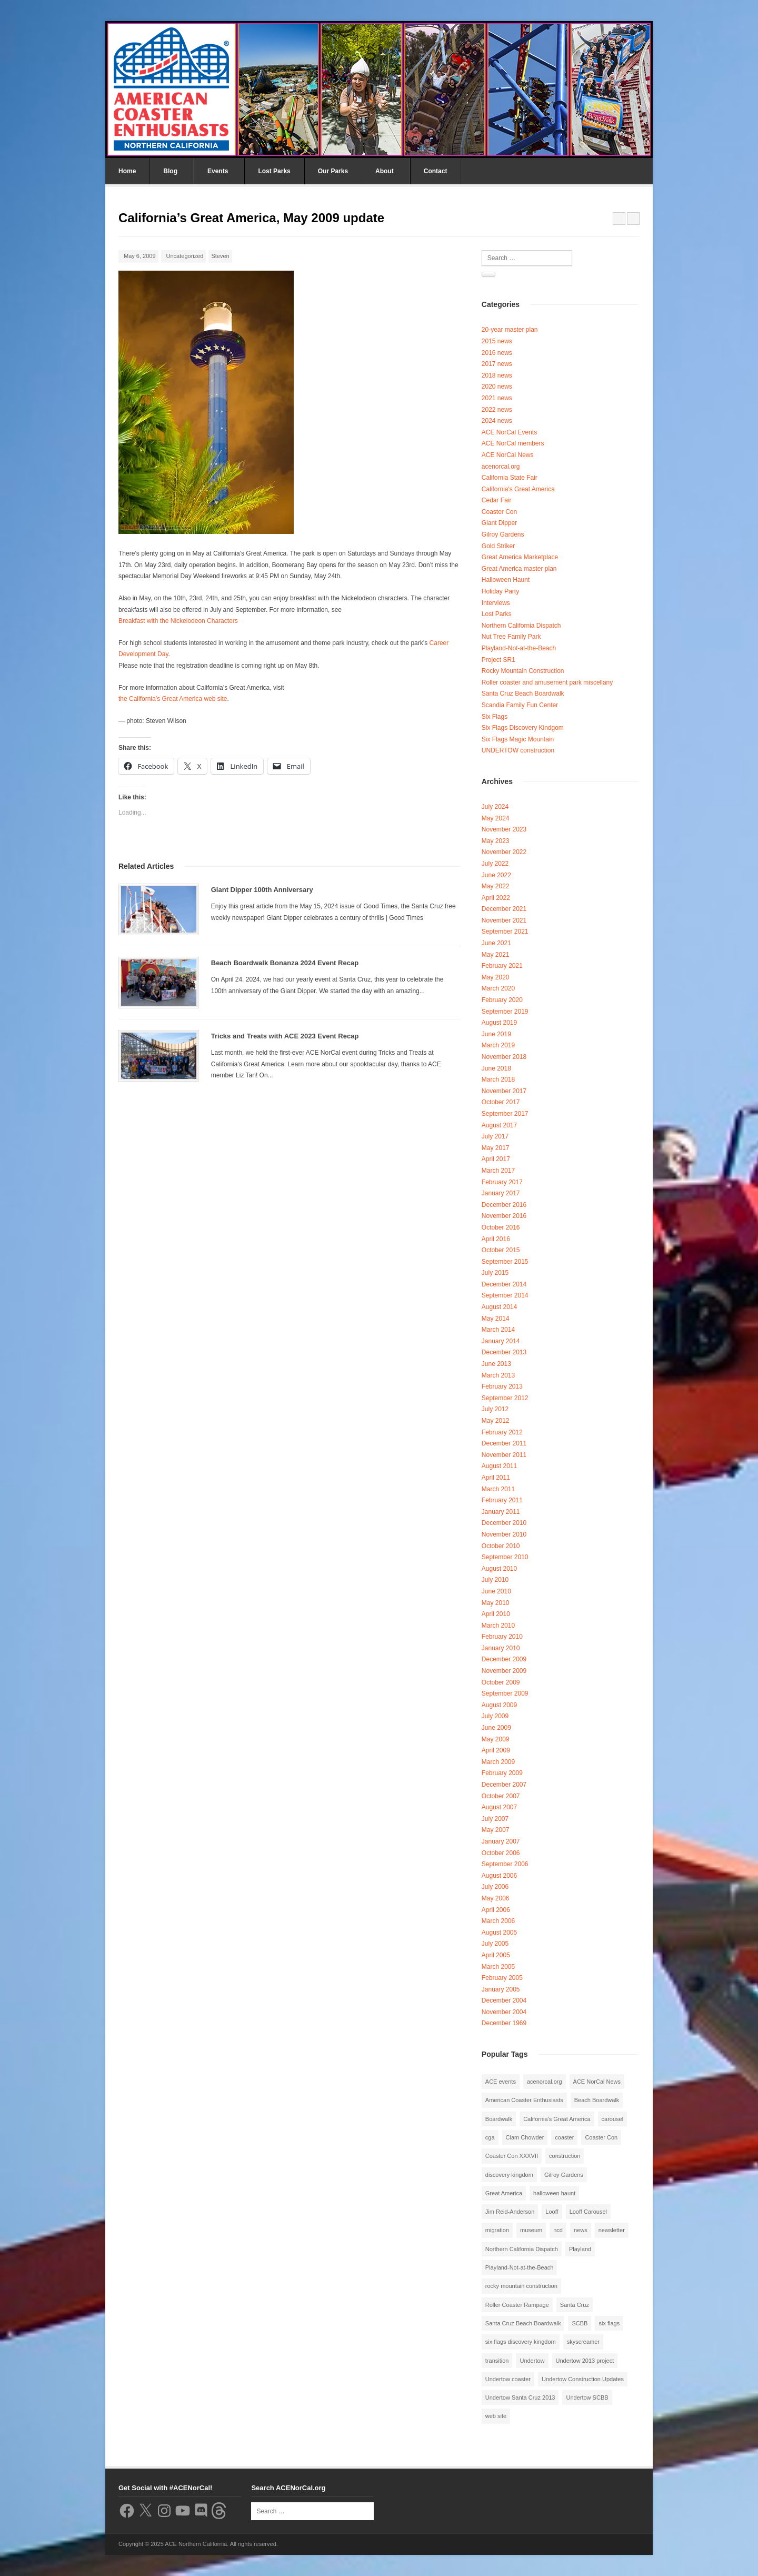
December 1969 (504, 2023)
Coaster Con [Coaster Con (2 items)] (601, 2137)
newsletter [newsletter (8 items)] (612, 2230)
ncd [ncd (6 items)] (558, 2230)
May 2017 (496, 1148)
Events (217, 171)
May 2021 (496, 954)
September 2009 (505, 1693)
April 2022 (496, 897)
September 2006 (505, 1864)
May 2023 (496, 841)
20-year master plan (510, 329)
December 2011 (504, 1443)
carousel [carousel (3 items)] (613, 2119)
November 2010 (504, 1534)
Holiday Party (500, 591)
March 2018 (498, 1079)
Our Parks (333, 171)
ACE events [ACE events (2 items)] (500, 2081)
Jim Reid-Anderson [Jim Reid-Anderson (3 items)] (510, 2211)
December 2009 (504, 1659)
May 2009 (496, 1739)
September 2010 (505, 1557)
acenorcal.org (501, 466)
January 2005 (501, 1989)
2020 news (497, 386)
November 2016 (504, 1216)
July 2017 (495, 1136)
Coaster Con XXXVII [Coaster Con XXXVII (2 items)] (511, 2156)
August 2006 (499, 1875)
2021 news (497, 398)
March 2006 (498, 1921)
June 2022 (496, 875)
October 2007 (501, 1796)
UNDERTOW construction (518, 750)
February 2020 (502, 1000)
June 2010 (496, 1591)
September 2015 (505, 1261)
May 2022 (496, 886)
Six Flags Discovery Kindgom (523, 727)
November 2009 (504, 1671)
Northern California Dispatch (521, 625)
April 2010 (496, 1614)
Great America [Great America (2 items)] (503, 2193)
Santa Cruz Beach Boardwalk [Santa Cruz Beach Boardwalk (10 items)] (523, 2323)
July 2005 (495, 1943)
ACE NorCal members (513, 443)
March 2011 (498, 1489)
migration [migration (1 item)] (497, 2230)
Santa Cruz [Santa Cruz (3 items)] (574, 2305)
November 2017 (504, 1091)
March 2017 (498, 1170)
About (384, 171)
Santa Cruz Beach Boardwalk (523, 693)
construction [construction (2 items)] (564, 2156)
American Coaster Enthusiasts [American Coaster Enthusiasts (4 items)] (524, 2100)
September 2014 (505, 1295)
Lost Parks (274, 171)
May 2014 (496, 1318)
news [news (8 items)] (580, 2230)
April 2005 (496, 1955)
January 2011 (501, 1511)
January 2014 (501, 1341)
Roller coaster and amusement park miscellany (547, 682)
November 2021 (504, 920)
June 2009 (496, 1727)
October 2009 (501, 1682)
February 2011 (502, 1500)
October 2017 (501, 1102)
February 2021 (502, 965)
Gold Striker (498, 546)
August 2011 (499, 1466)
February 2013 (502, 1386)
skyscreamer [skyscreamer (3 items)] (583, 2342)
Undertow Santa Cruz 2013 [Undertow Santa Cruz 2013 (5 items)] (520, 2397)
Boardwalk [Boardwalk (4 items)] (498, 2119)
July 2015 (495, 1272)
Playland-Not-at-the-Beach (519, 648)
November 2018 (504, 1057)
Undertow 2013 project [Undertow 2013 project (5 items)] (585, 2360)
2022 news (497, 409)
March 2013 (498, 1375)
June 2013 (496, 1364)
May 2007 (496, 1830)
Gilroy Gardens (503, 534)
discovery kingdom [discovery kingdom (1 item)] (509, 2175)
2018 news (497, 375)
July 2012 (495, 1409)
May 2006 (496, 1898)
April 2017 (496, 1159)
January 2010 (501, 1648)
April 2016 (496, 1239)
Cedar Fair (497, 500)
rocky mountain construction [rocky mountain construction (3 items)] (521, 2286)
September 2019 (505, 1011)
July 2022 (495, 863)
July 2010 (495, 1579)
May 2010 (496, 1603)
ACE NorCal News (508, 455)
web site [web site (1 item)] (495, 2416)
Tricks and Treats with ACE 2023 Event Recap (285, 1036)
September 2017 (505, 1113)
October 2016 (501, 1227)
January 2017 (501, 1193)
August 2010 (499, 1568)
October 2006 (501, 1853)
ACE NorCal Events (509, 432)
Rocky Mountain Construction (523, 671)
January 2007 (501, 1841)
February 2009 (502, 1773)
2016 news (497, 352)
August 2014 (499, 1307)
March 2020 (498, 988)
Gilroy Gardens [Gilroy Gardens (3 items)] (563, 2175)
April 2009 (496, 1750)
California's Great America (518, 489)
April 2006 (496, 1910)
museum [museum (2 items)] (531, 2230)
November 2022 (504, 852)
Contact (435, 171)
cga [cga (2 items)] (490, 2137)
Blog (170, 171)
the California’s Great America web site (172, 698)
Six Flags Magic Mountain (518, 739)
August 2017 (499, 1125)
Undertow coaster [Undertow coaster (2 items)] (508, 2379)
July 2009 (495, 1716)
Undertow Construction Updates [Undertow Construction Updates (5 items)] (583, 2379)
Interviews (496, 603)
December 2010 (504, 1523)
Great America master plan (519, 568)
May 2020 (496, 977)
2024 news (497, 420)
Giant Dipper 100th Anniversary (262, 890)
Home (127, 171)
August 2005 (499, 1932)
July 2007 (495, 1818)
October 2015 (501, 1250)
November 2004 (504, 2012)
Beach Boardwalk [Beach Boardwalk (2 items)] (597, 2100)
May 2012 (496, 1420)
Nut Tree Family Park (511, 636)
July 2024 (495, 806)
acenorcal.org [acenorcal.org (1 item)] (544, 2081)
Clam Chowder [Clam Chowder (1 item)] (525, 2137)
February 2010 (502, 1636)
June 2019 (496, 1034)
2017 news (497, 364)
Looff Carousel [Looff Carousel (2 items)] (588, 2211)
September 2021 (505, 931)
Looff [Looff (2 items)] (551, 2211)
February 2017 (502, 1182)
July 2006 (495, 1886)
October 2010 (501, 1546)
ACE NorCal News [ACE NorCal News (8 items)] (597, 2081)
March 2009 (498, 1762)
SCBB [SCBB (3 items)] (579, 2323)
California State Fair (509, 477)
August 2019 (499, 1022)
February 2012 (502, 1432)
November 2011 (504, 1455)
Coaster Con (499, 512)
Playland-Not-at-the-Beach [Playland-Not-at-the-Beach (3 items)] (519, 2267)
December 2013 (504, 1352)
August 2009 (499, 1705)
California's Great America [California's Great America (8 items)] (556, 2119)
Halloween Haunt (506, 579)
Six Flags (494, 716)
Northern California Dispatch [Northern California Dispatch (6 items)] (521, 2249)
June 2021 (496, 943)
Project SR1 (498, 659)
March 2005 (498, 1966)
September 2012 (505, 1398)
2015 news (497, 341)
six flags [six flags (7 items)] (609, 2323)
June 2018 (496, 1068)
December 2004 (504, 2000)
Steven (220, 256)
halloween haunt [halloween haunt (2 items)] (554, 2193)
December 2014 (504, 1284)
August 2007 (499, 1807)
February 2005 (502, 1977)
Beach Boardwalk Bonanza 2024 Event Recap (284, 963)
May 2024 (496, 818)
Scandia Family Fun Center (520, 705)
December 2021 (504, 909)
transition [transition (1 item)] (497, 2360)
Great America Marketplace (520, 557)
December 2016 (504, 1204)
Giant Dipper (499, 523)
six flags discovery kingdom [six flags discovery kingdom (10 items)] (520, 2342)
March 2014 (498, 1329)
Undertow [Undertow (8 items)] (532, 2360)
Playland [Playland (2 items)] (580, 2249)
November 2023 (504, 829)
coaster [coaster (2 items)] (564, 2137)
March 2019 (498, 1045)
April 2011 (496, 1477)
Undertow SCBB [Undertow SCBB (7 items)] (587, 2397)
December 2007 (504, 1784)
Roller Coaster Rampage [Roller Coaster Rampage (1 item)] (517, 2305)
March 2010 (498, 1625)
